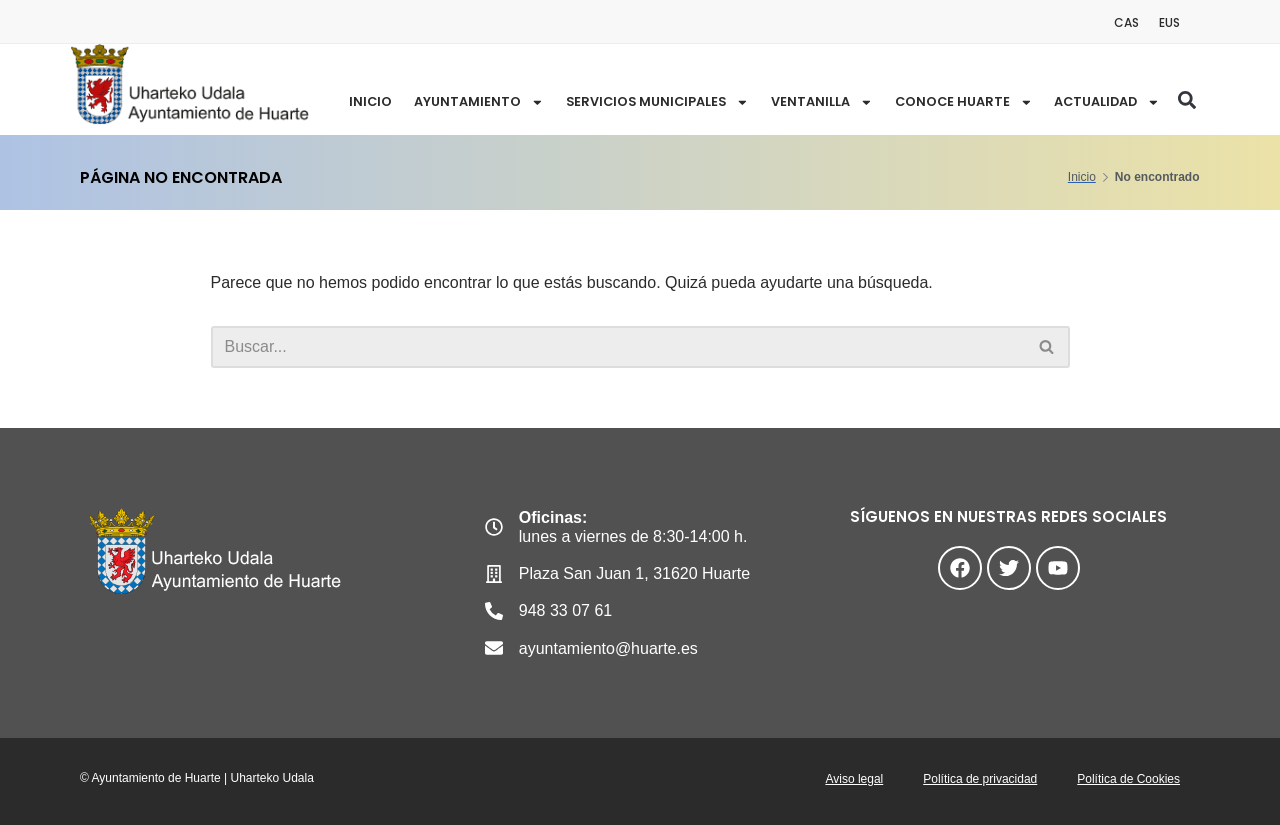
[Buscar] (618, 347)
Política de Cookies (1128, 779)
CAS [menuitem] (1126, 22)
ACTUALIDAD (1107, 102)
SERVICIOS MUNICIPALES (656, 102)
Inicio (367, 101)
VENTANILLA (822, 102)
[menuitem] (1126, 23)
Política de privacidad (980, 779)
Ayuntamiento (476, 102)
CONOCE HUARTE (963, 102)
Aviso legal (854, 779)
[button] (1186, 100)
